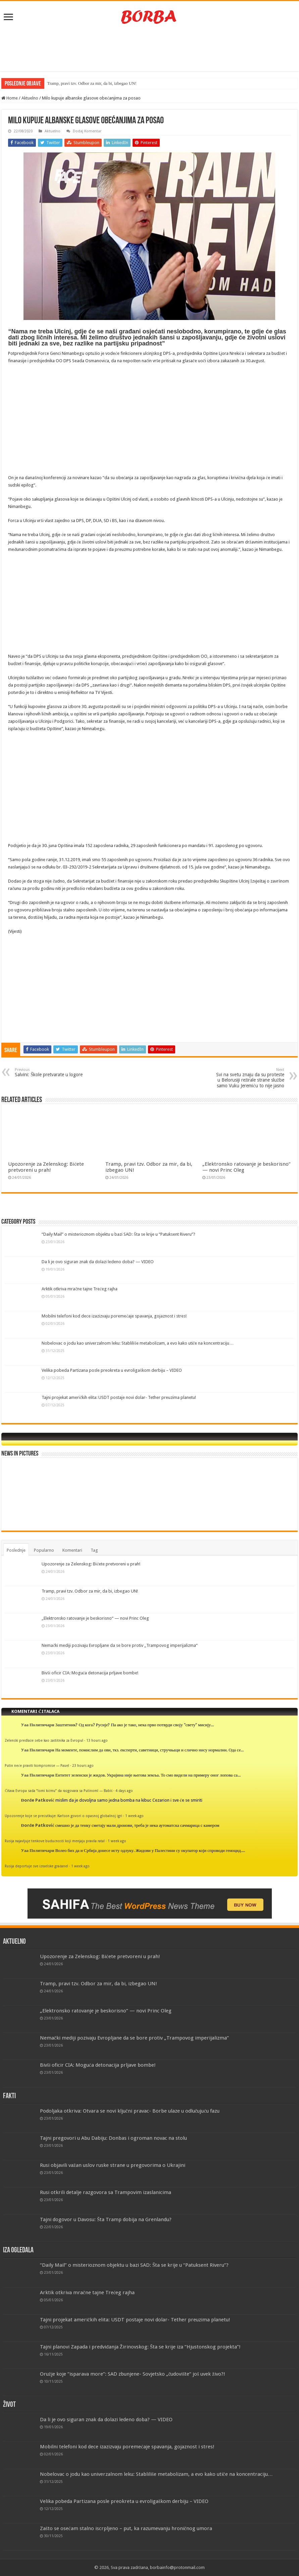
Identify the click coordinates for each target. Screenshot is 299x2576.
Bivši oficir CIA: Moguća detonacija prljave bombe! (90, 1672)
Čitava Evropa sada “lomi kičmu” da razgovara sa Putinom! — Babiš (58, 1791)
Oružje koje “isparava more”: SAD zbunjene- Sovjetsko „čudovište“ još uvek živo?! (132, 2374)
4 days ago (124, 1791)
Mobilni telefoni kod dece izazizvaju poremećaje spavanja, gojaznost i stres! (114, 1315)
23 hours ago (83, 1765)
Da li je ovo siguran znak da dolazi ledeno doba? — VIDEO (98, 1261)
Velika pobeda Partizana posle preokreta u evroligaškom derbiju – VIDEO (112, 1370)
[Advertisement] (150, 50)
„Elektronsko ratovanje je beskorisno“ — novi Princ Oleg (95, 1618)
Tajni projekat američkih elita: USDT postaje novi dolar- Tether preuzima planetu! (119, 1397)
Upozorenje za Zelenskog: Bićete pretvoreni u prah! (46, 1167)
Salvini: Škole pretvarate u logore (49, 1072)
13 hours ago (97, 1740)
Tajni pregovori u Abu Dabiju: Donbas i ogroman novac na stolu (113, 2138)
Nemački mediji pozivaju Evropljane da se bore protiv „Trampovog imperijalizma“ (120, 1645)
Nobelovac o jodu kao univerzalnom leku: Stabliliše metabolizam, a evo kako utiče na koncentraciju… (138, 1343)
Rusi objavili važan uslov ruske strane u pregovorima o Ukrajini (112, 2165)
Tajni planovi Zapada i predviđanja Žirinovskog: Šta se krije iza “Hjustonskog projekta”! (140, 2347)
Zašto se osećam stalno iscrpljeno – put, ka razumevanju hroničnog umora (126, 2528)
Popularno (44, 1550)
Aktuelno (29, 98)
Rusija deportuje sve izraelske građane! (36, 1866)
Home (9, 98)
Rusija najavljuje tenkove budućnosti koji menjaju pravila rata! (55, 1841)
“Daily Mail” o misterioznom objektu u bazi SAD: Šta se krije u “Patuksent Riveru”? (118, 1234)
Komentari (72, 1550)
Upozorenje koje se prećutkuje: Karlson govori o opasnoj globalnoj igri (63, 1816)
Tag (94, 1550)
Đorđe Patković (37, 1800)
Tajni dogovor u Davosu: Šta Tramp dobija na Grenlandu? (105, 2219)
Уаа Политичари (37, 1724)
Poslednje (16, 1550)
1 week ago (134, 1816)
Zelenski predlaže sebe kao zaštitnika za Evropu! (44, 1740)
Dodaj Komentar (87, 131)
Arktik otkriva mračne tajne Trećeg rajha (79, 1288)
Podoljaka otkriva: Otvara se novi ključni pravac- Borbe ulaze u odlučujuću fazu (129, 2111)
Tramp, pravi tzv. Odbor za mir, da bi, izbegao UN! (91, 83)
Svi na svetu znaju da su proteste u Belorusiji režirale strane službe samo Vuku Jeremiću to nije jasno (249, 1078)
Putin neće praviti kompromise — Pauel (37, 1765)
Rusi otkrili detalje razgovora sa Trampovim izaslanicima (105, 2192)
